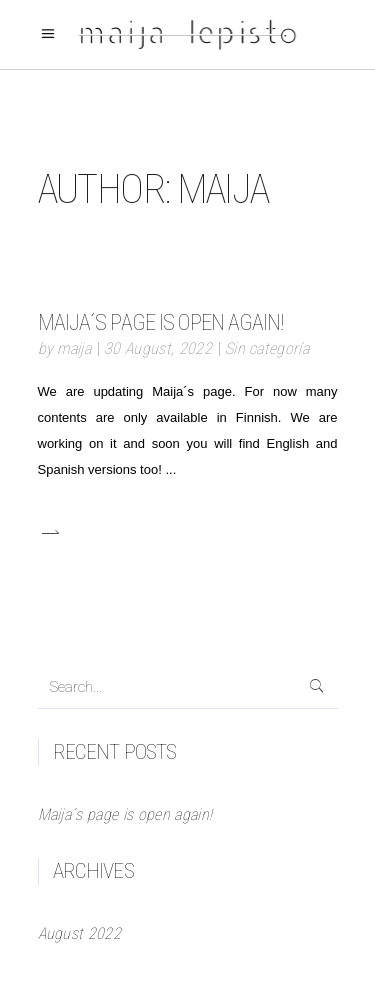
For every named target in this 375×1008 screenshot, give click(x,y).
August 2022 (80, 933)
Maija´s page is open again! (161, 322)
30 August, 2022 (158, 348)
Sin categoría (267, 348)
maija (74, 348)
